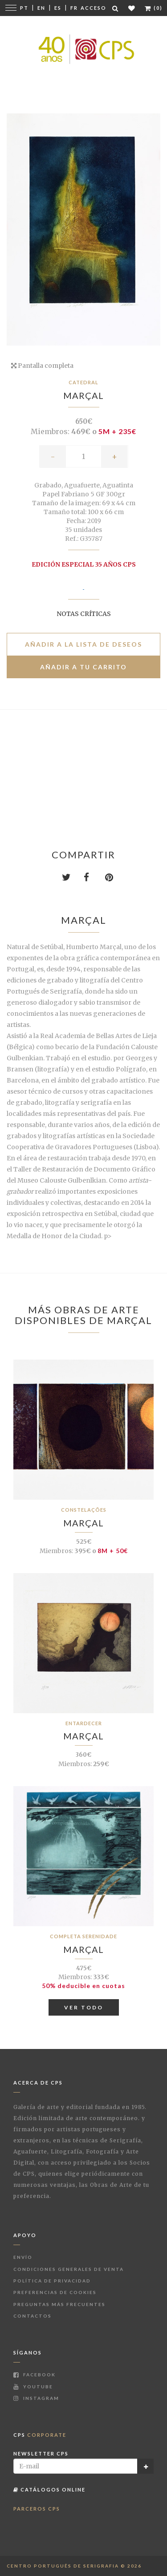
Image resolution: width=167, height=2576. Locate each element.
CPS (39, 2435)
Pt (24, 8)
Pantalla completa (42, 366)
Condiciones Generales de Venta (68, 2269)
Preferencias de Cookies (55, 2292)
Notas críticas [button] (84, 614)
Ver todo (83, 2007)
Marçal (83, 395)
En (41, 8)
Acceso (93, 8)
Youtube (33, 2386)
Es (57, 8)
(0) (154, 8)
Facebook (34, 2374)
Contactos (32, 2315)
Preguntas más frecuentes (59, 2304)
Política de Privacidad (52, 2280)
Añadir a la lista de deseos (83, 644)
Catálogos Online (49, 2489)
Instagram (36, 2398)
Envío (23, 2257)
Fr (74, 8)
